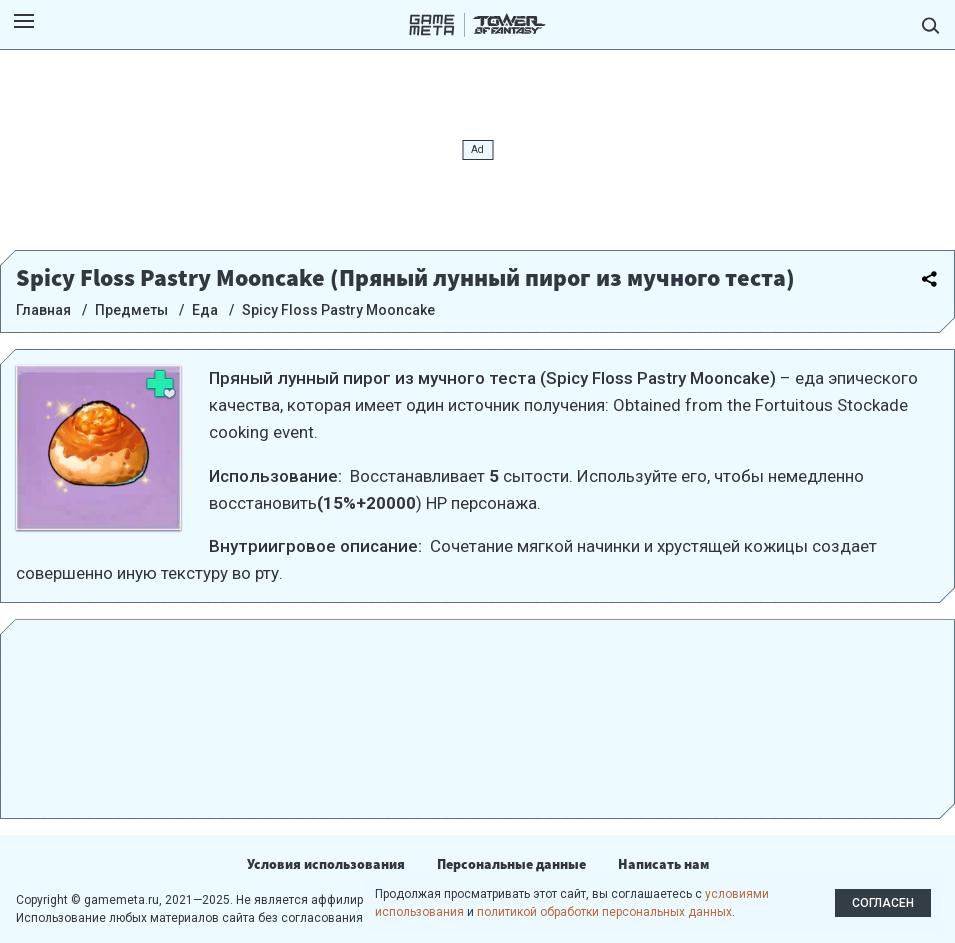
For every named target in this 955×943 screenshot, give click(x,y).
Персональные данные (511, 864)
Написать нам (663, 864)
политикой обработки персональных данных (604, 912)
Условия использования (326, 864)
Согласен (883, 903)
